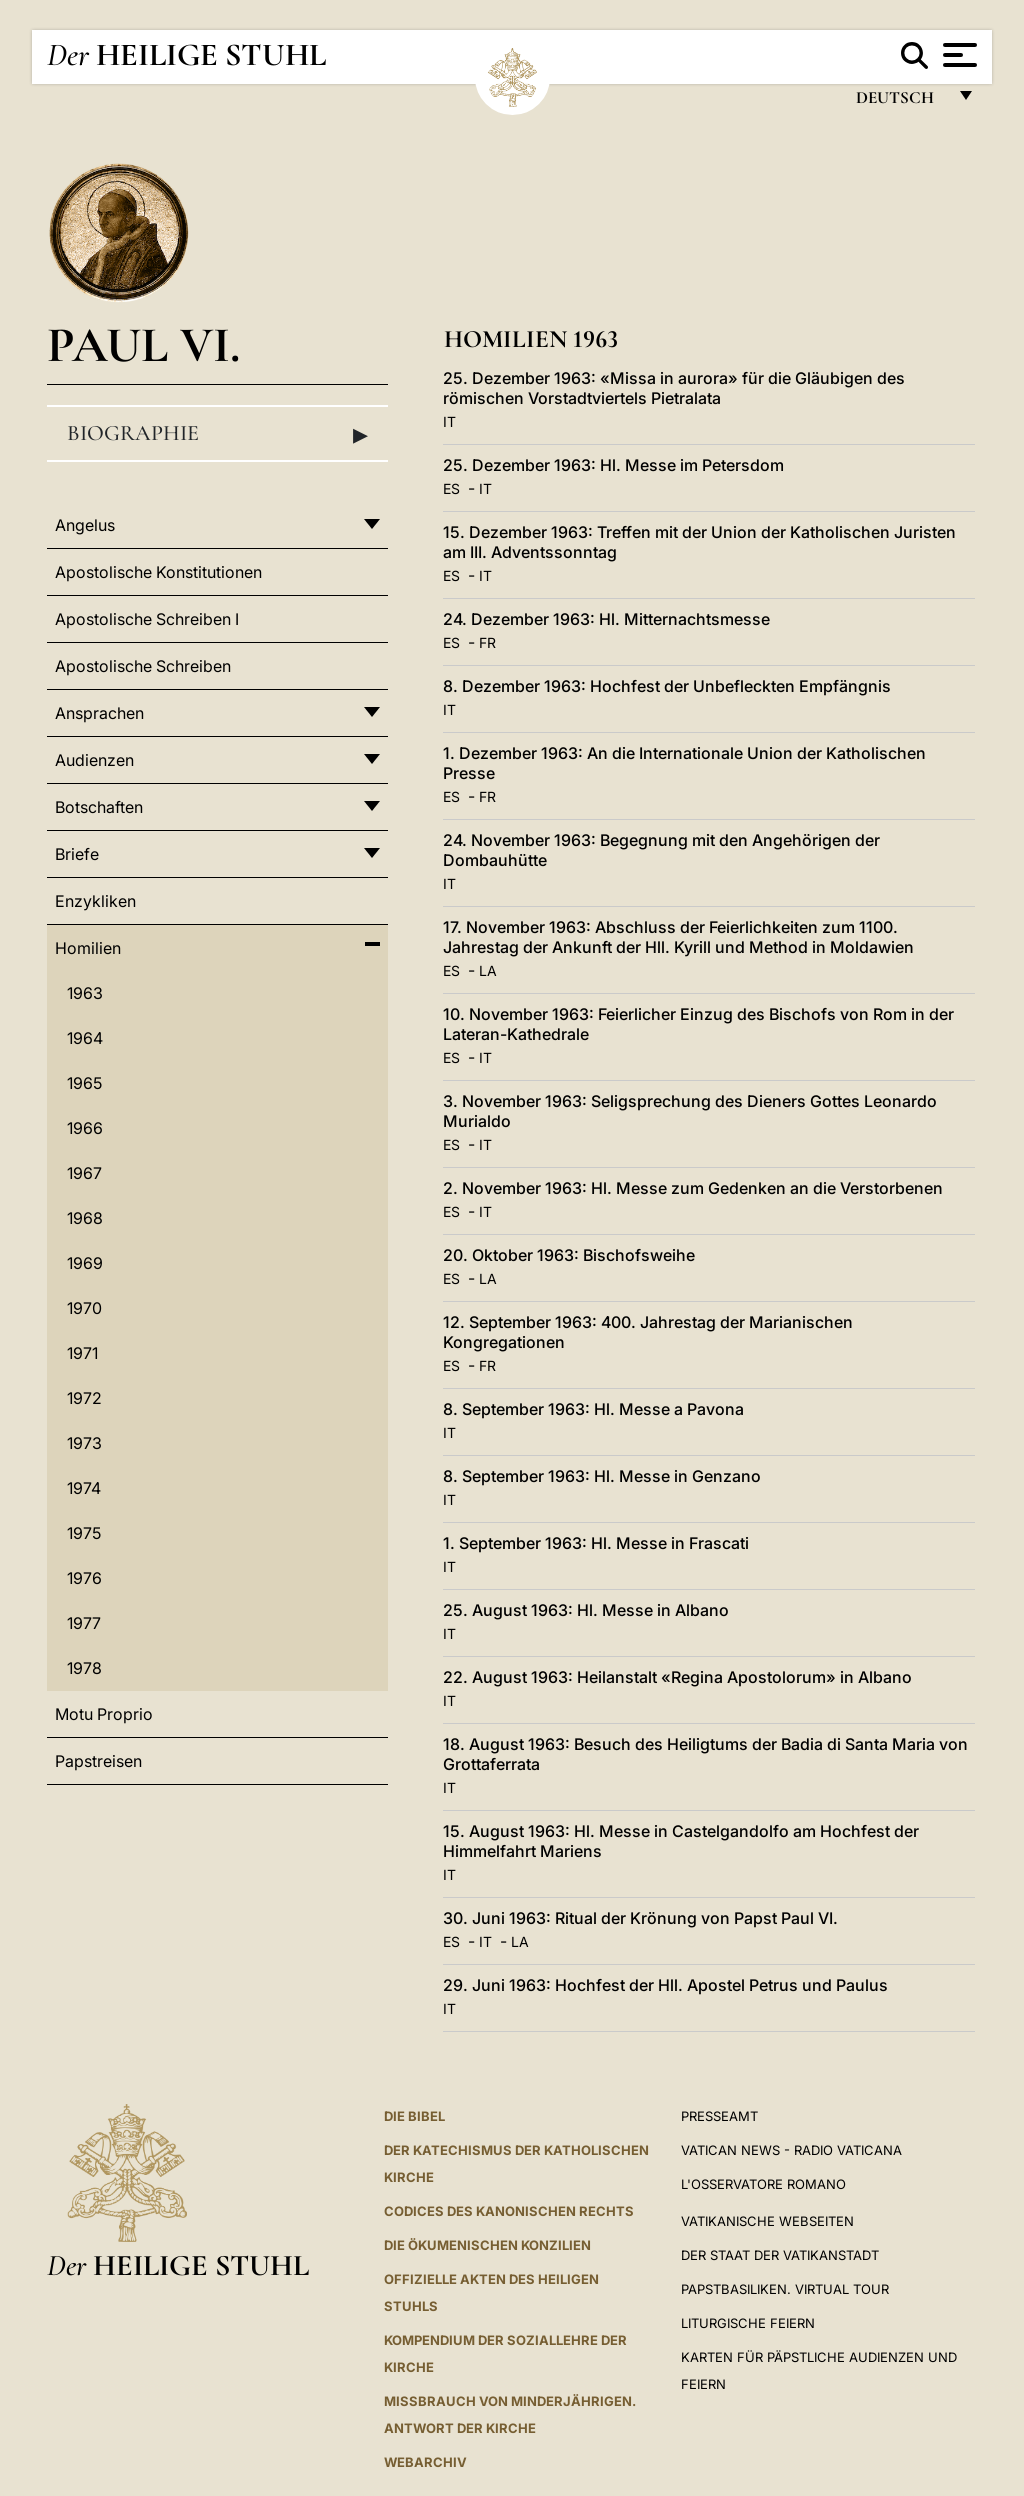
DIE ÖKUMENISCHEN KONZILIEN (487, 2245)
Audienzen (94, 760)
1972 (84, 1398)
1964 (85, 1038)
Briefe (77, 854)
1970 (84, 1308)
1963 (85, 993)
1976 (84, 1578)
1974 (84, 1488)
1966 (85, 1128)
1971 (82, 1353)
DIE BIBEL (414, 2116)
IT (449, 421)
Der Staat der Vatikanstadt (780, 2255)
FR (487, 642)
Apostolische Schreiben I (147, 619)
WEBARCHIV (425, 2462)
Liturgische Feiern (748, 2323)
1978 (84, 1668)
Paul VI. (143, 344)
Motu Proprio (104, 1714)
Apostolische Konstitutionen (158, 572)
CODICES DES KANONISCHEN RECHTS (509, 2211)
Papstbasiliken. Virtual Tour (785, 2289)
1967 (84, 1173)
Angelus (85, 525)
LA (488, 970)
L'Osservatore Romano (763, 2184)
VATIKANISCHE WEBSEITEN (767, 2221)
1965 (84, 1083)
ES (451, 488)
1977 (84, 1623)
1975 (84, 1533)
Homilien (88, 948)
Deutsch (900, 102)
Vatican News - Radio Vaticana (791, 2150)
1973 (84, 1443)
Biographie (217, 434)
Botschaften (99, 807)
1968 (85, 1218)
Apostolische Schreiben (143, 666)
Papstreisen (98, 1761)
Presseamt (719, 2116)
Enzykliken (95, 901)
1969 (85, 1263)
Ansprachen (99, 713)
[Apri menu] (957, 55)
